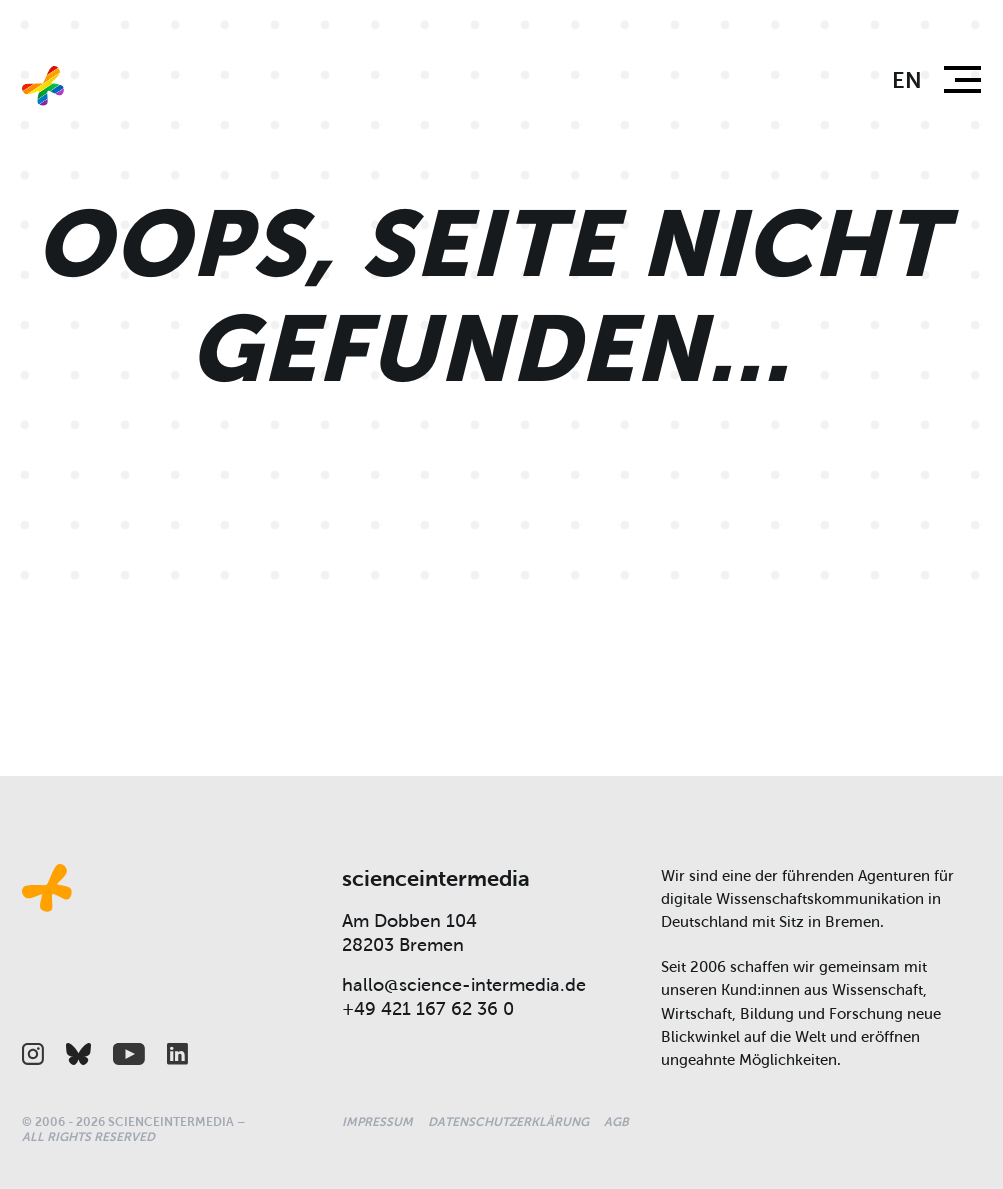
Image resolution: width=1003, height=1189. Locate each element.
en (907, 80)
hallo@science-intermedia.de (464, 985)
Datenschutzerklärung (508, 1122)
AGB (616, 1122)
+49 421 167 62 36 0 (428, 1009)
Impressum (377, 1122)
